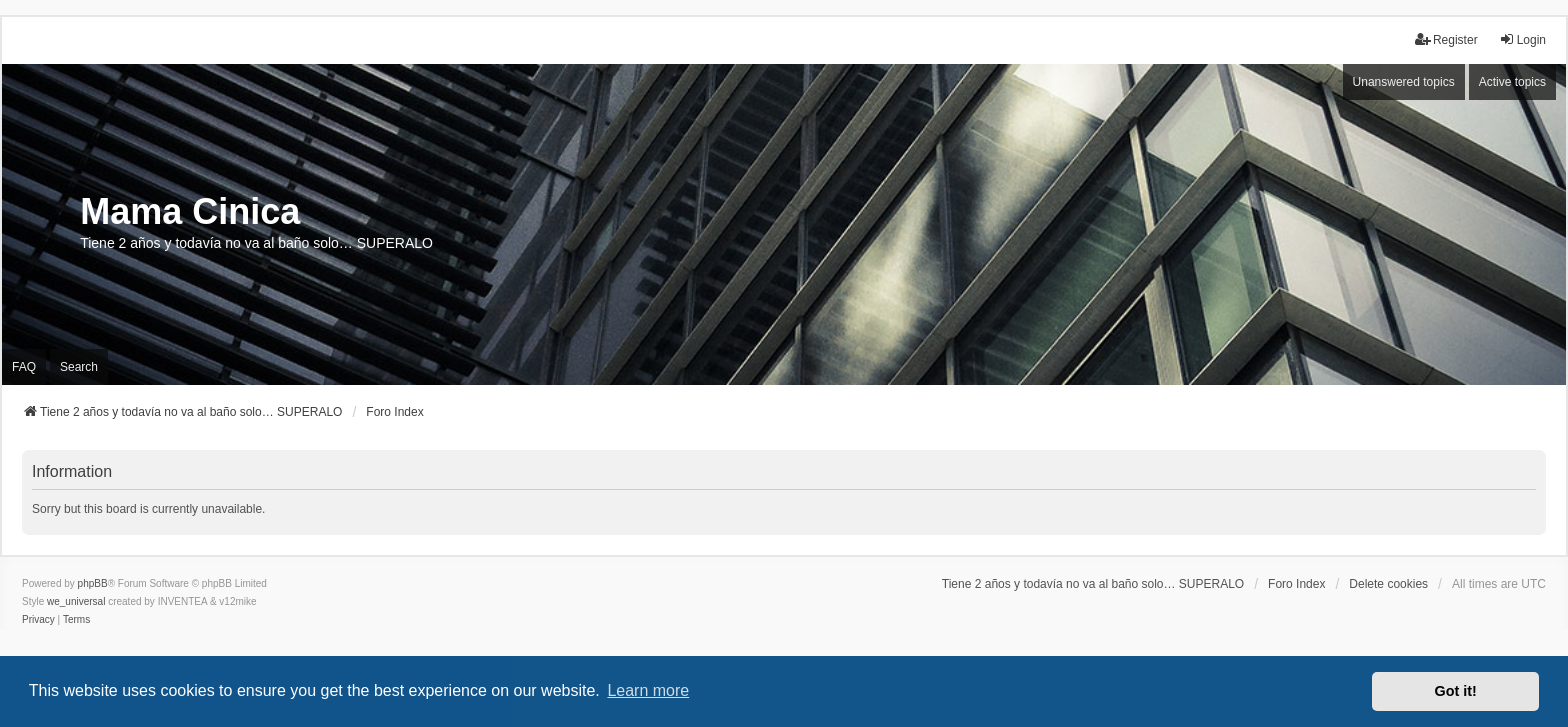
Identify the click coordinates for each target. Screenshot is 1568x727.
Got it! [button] (1456, 691)
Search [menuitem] (79, 367)
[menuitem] (38, 620)
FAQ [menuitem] (24, 367)
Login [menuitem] (1522, 39)
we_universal (76, 601)
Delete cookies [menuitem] (1388, 584)
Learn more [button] (648, 690)
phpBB (93, 583)
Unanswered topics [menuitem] (1404, 82)
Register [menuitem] (1446, 39)
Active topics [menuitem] (1512, 82)
